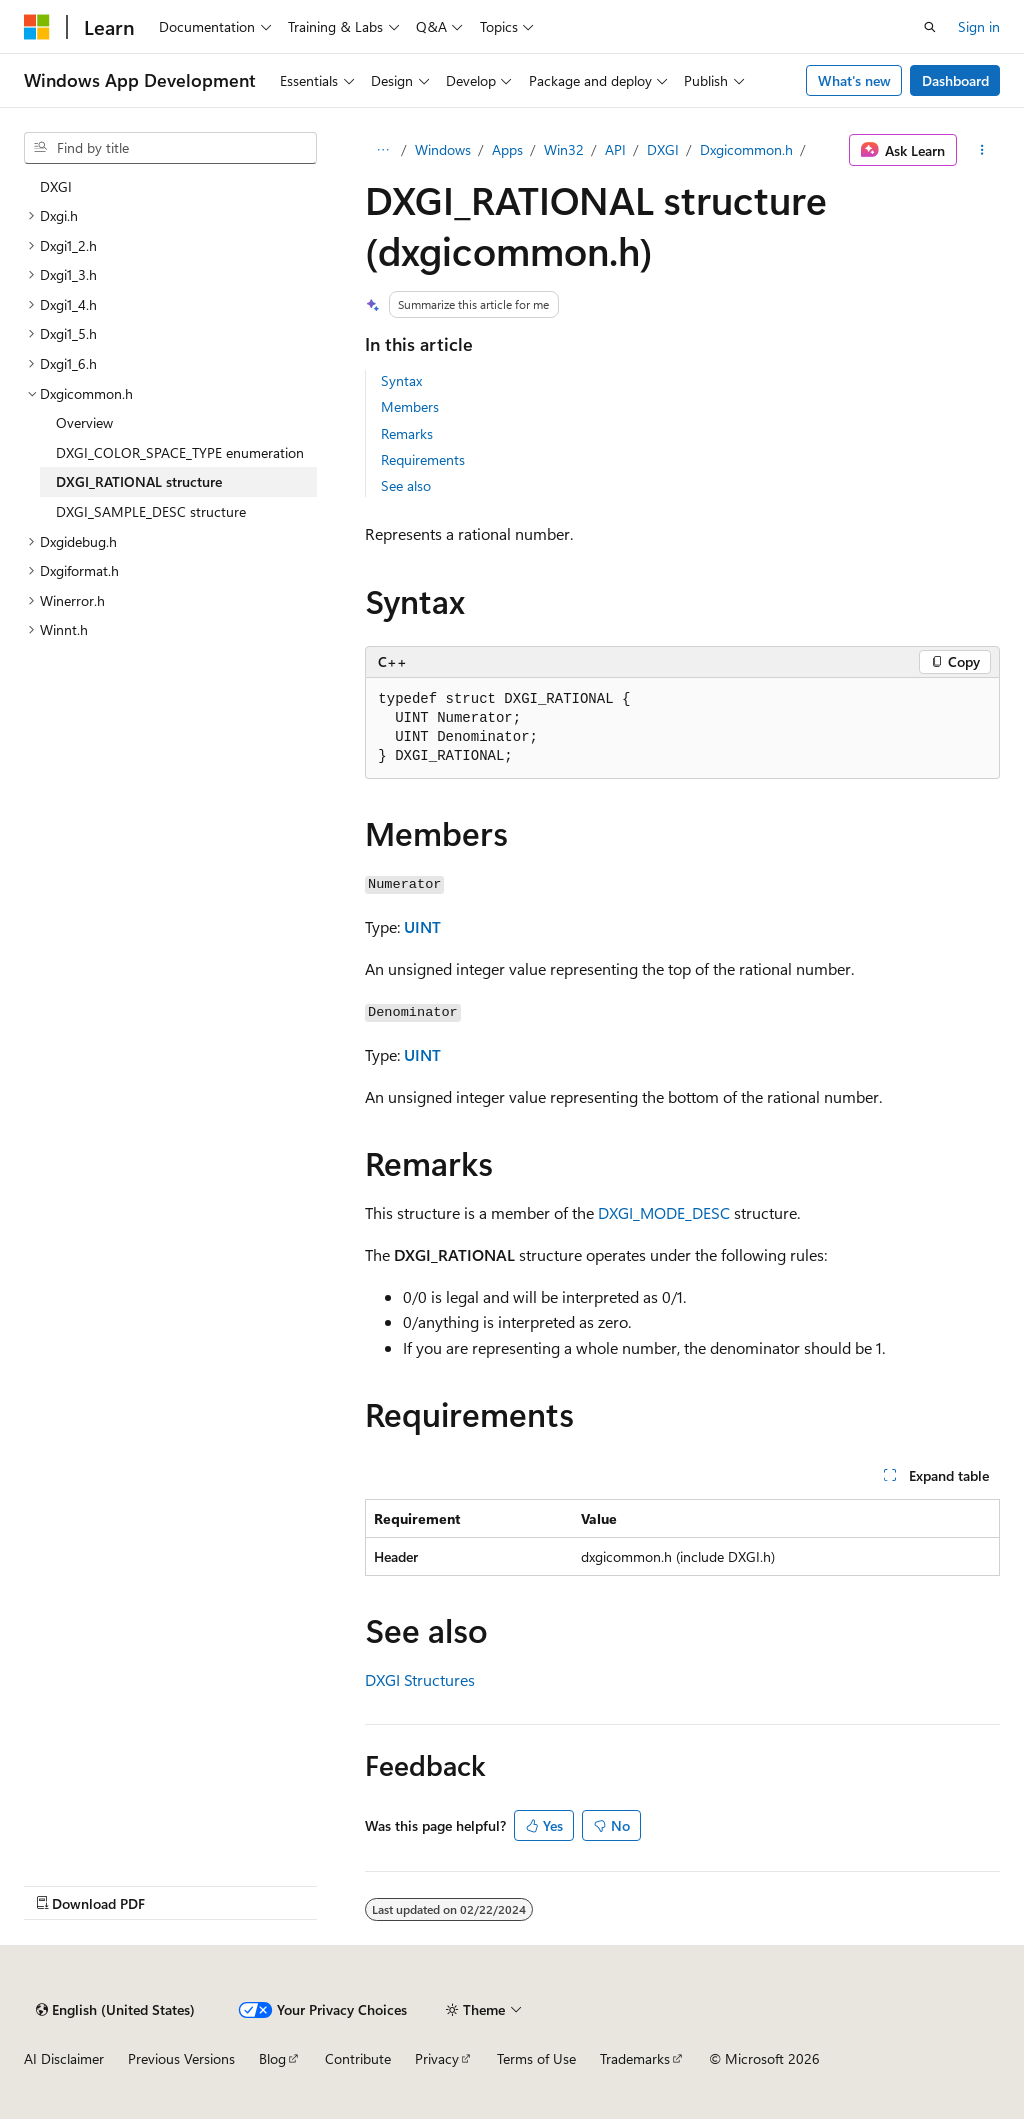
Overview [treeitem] (84, 422)
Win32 (564, 149)
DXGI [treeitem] (56, 186)
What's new (854, 80)
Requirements (423, 459)
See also (406, 485)
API (615, 149)
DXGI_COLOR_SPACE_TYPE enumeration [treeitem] (180, 452)
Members (410, 406)
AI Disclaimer (64, 2058)
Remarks (407, 433)
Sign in (979, 26)
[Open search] (930, 27)
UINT (422, 926)
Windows (443, 149)
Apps (507, 149)
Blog (272, 2058)
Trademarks (635, 2058)
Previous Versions (181, 2058)
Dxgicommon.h (746, 149)
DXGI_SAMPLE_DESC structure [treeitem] (151, 511)
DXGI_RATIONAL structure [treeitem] (139, 481)
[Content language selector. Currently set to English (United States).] (115, 2010)
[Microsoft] (37, 27)
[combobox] (170, 148)
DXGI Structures (420, 1679)
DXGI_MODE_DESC (664, 1212)
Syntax (401, 380)
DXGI (663, 149)
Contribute (358, 2058)
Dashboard (955, 80)
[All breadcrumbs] (382, 150)
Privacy (437, 2058)
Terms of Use (536, 2058)
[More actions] (982, 150)
